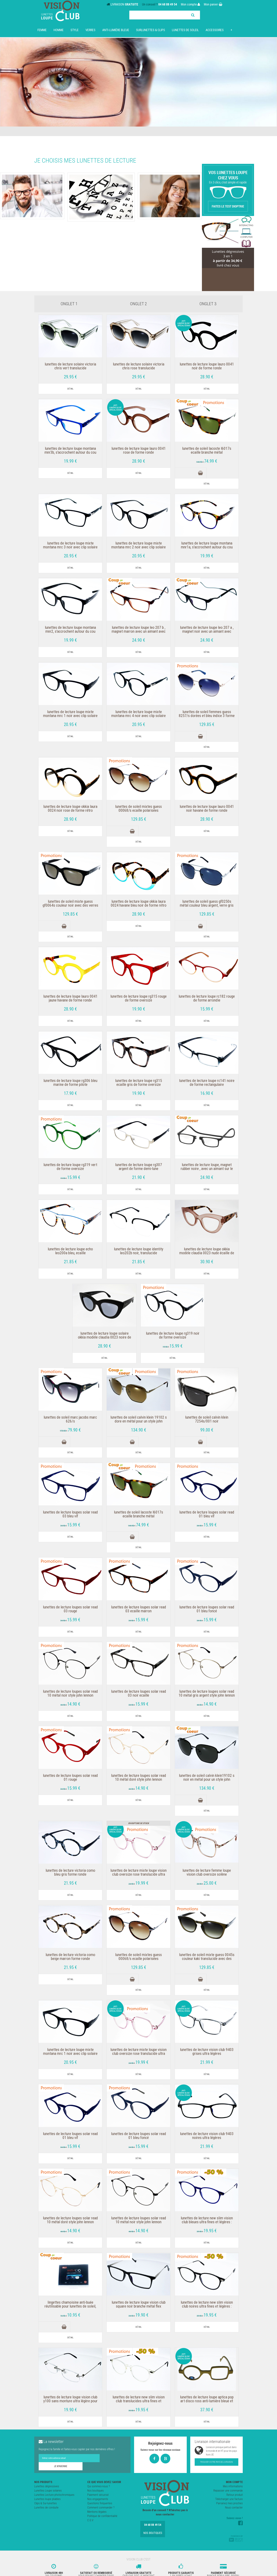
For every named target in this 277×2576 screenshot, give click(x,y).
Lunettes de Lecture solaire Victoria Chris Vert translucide (70, 348)
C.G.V (90, 2503)
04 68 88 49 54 (167, 4)
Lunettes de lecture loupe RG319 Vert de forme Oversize (70, 1149)
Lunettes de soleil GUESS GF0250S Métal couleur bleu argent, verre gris (206, 885)
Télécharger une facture (229, 2481)
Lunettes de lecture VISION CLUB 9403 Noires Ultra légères (206, 2118)
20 (70, 537)
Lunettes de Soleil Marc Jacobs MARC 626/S (70, 1401)
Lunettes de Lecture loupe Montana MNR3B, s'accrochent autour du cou (70, 432)
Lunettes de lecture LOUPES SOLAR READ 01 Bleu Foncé (206, 1591)
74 (210, 442)
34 (64, 1508)
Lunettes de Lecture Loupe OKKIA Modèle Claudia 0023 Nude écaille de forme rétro (206, 1235)
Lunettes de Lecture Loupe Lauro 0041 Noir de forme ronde (206, 348)
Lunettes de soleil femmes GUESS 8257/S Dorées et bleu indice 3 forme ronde (206, 697)
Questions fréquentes (99, 2486)
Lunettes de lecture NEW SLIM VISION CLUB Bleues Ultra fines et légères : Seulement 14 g (207, 2204)
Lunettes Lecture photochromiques (54, 2477)
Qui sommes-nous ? (98, 2469)
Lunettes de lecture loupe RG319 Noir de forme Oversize (172, 1317)
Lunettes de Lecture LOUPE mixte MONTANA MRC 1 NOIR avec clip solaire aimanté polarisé (70, 697)
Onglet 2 (138, 285)
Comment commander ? (100, 2490)
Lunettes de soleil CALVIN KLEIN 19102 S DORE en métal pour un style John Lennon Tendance (138, 1403)
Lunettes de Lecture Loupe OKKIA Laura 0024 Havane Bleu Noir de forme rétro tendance (138, 887)
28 (206, 358)
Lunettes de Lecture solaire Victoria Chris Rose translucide (138, 348)
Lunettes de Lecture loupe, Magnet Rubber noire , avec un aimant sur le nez (207, 1151)
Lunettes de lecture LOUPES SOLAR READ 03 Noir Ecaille (138, 1675)
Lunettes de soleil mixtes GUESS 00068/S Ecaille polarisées (138, 790)
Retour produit (234, 2477)
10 (73, 2297)
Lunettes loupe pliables (47, 2481)
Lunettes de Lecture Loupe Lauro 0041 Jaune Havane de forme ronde (70, 980)
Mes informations (233, 2469)
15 (206, 990)
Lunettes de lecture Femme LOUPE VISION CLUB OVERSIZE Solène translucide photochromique (206, 1857)
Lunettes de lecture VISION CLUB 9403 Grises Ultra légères (206, 2034)
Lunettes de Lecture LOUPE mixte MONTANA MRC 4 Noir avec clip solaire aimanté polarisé (138, 697)
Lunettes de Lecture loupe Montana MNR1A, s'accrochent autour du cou (206, 527)
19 (70, 442)
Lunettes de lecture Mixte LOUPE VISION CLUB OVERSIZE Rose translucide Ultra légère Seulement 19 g (138, 1857)
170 (63, 1413)
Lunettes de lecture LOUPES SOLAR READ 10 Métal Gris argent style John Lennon (206, 1675)
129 (206, 706)
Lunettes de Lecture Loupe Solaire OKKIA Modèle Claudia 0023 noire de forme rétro (104, 1319)
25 (210, 1865)
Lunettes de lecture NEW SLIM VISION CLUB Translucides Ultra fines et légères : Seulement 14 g (139, 2384)
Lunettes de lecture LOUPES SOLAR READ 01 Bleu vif (206, 1496)
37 (206, 2392)
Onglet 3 (207, 285)
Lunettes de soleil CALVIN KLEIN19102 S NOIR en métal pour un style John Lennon (206, 1762)
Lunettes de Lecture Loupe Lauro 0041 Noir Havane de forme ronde (206, 790)
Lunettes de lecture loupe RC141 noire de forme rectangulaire (206, 1064)
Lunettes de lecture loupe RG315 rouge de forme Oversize (138, 980)
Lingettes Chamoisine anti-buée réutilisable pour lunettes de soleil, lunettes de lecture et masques (70, 2289)
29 (70, 358)
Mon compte (190, 4)
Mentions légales (97, 2494)
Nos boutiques (95, 2473)
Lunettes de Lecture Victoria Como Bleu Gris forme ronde (70, 1855)
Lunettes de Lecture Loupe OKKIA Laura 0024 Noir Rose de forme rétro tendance (70, 792)
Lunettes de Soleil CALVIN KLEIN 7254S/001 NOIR (206, 1401)
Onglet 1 (69, 285)
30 (206, 1243)
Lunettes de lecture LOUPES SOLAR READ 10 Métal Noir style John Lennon (70, 1675)
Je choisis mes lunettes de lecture (85, 160)
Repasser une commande (228, 2473)
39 (200, 2214)
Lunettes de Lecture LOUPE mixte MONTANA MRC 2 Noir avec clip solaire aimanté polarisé (138, 529)
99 (206, 1412)
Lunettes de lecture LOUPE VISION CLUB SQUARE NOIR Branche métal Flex (139, 2287)
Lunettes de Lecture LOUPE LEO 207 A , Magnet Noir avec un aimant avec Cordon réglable (206, 613)
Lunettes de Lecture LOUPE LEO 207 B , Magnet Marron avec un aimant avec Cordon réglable (139, 613)
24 (138, 621)
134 (138, 1412)
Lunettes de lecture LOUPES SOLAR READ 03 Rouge (70, 1591)
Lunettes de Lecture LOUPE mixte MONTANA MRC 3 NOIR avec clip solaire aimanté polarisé (70, 529)
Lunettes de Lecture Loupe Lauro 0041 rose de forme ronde (138, 432)
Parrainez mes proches (229, 2486)
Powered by (236, 2521)
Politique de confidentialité (102, 2498)
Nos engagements (97, 2481)
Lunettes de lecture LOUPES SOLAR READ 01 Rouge (70, 1760)
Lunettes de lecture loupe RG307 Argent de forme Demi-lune (138, 1149)
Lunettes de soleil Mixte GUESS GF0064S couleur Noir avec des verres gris (70, 887)
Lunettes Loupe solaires (48, 2473)
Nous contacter (234, 2490)
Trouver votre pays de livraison (216, 2444)
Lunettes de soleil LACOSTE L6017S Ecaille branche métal (206, 432)
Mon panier (213, 4)
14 (73, 1686)
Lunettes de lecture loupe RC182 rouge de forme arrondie (206, 980)
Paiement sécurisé (98, 2477)
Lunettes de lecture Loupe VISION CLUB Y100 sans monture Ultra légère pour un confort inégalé (70, 2384)
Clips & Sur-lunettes (45, 2486)
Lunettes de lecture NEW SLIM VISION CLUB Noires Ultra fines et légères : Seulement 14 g (207, 2289)
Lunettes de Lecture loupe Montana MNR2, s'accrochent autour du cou (70, 611)
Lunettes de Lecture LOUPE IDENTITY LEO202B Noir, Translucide (138, 1233)
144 (200, 443)
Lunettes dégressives (46, 2469)
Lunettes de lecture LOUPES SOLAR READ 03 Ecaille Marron (138, 1591)
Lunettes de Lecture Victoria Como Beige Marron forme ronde (70, 1939)
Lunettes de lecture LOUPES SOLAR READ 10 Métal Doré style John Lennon (138, 1760)
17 (70, 1075)
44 (64, 1687)
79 (74, 1412)
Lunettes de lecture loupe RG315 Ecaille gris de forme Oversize (138, 1064)
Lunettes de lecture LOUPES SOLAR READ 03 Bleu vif (70, 1496)
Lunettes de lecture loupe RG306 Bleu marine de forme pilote (71, 1064)
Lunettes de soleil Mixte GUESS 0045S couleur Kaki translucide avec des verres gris (206, 1941)
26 (200, 1866)
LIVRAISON (124, 4)
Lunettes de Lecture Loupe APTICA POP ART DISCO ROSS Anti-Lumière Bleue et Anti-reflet (206, 2384)
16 (206, 1075)
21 (138, 1159)
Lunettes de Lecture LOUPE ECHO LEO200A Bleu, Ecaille (70, 1233)
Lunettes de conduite (46, 2490)
